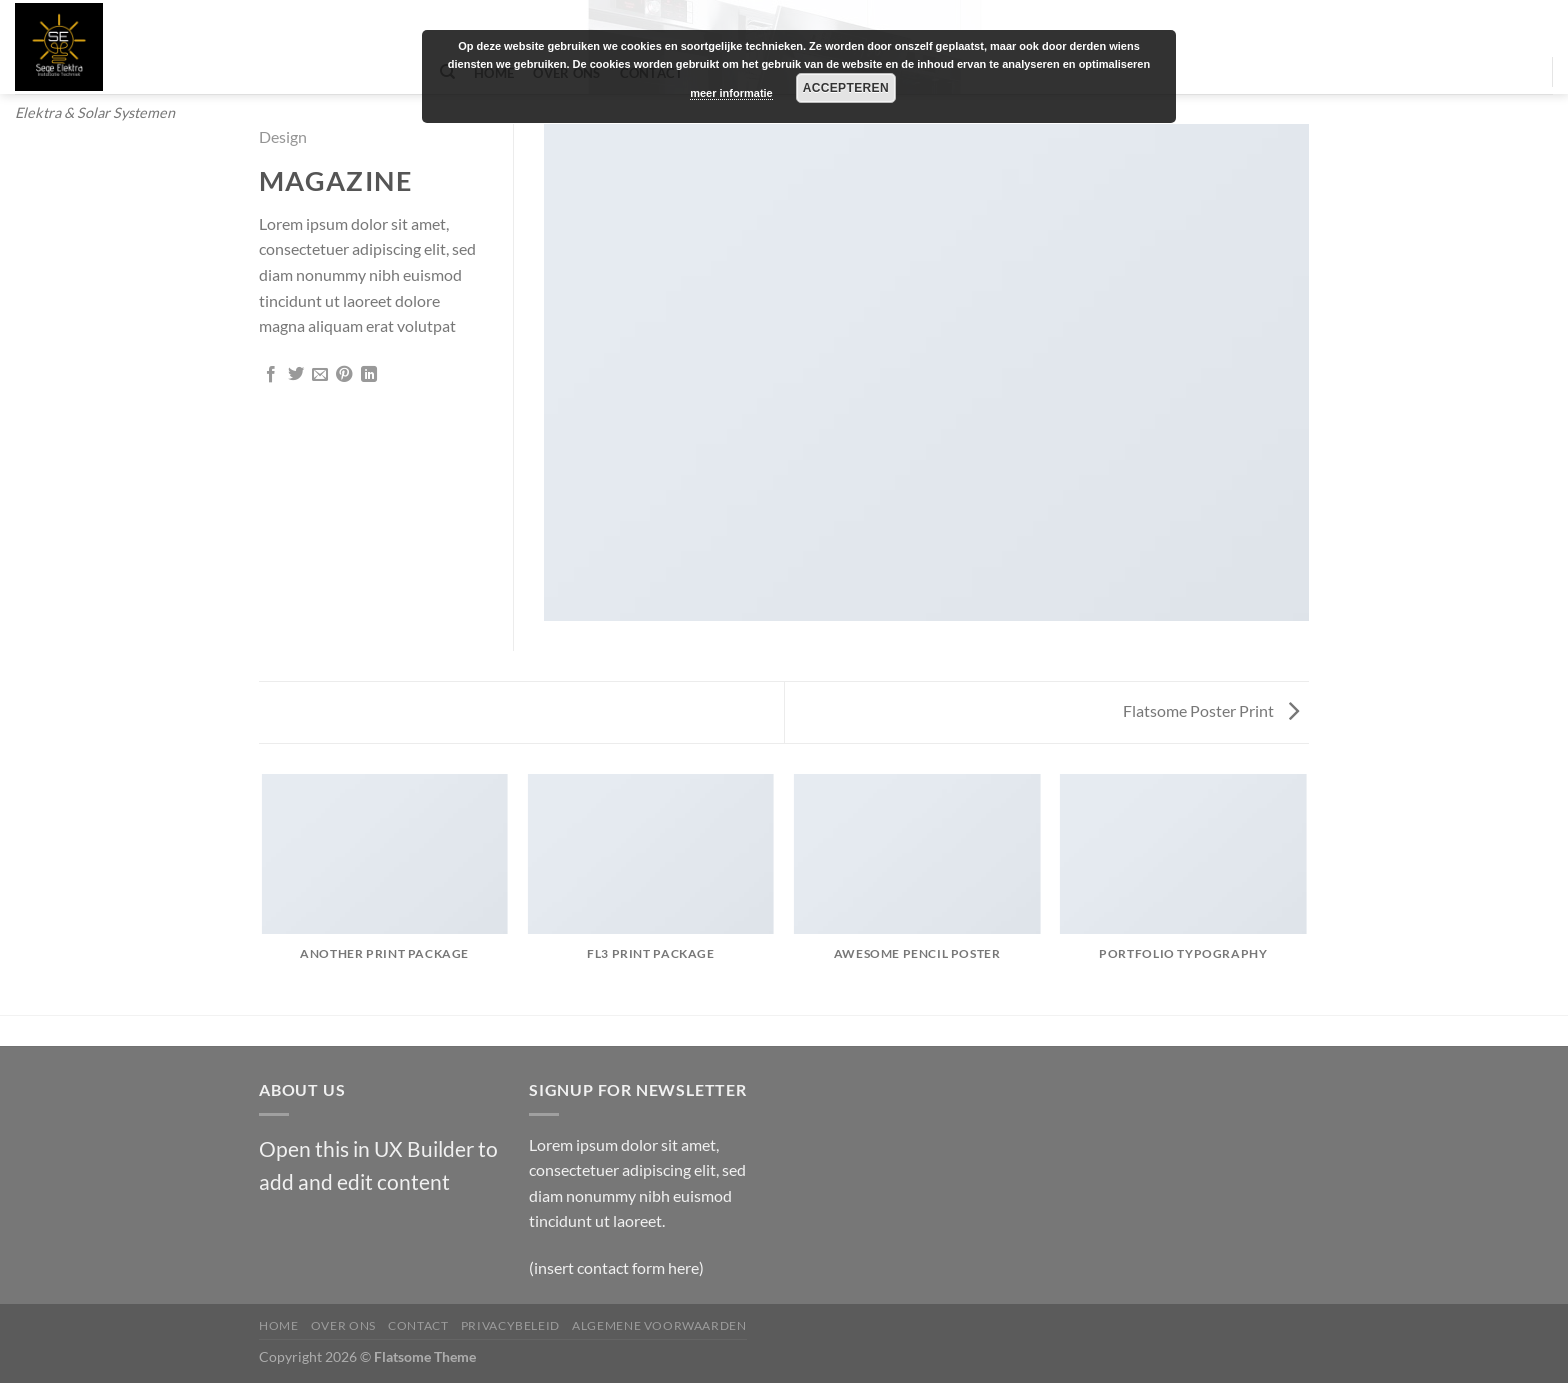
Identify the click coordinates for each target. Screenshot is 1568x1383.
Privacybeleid (510, 1325)
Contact (418, 1325)
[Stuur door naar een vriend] (320, 375)
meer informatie (731, 93)
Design (283, 136)
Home (278, 1325)
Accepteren (846, 88)
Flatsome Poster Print (1211, 710)
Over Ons (343, 1325)
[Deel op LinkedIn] (369, 375)
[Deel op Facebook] (271, 375)
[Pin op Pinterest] (344, 375)
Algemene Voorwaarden (659, 1325)
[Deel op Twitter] (296, 375)
